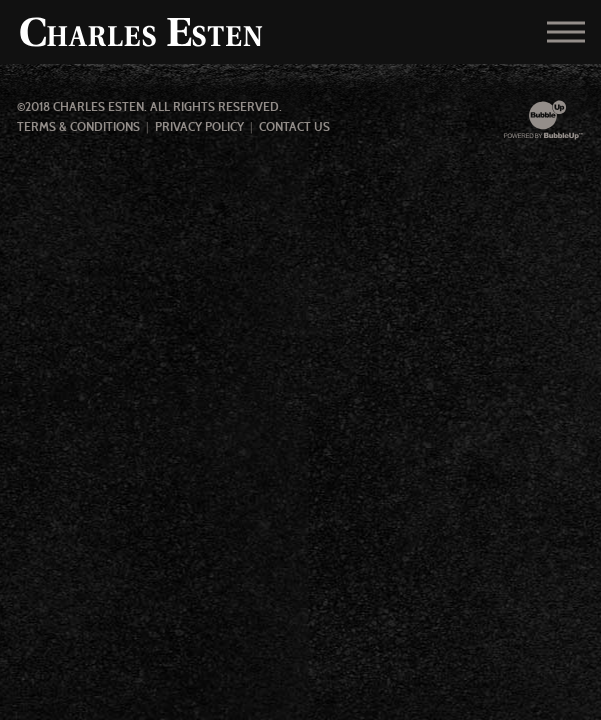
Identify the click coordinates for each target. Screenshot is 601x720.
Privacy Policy (199, 127)
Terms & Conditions (78, 127)
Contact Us (294, 127)
